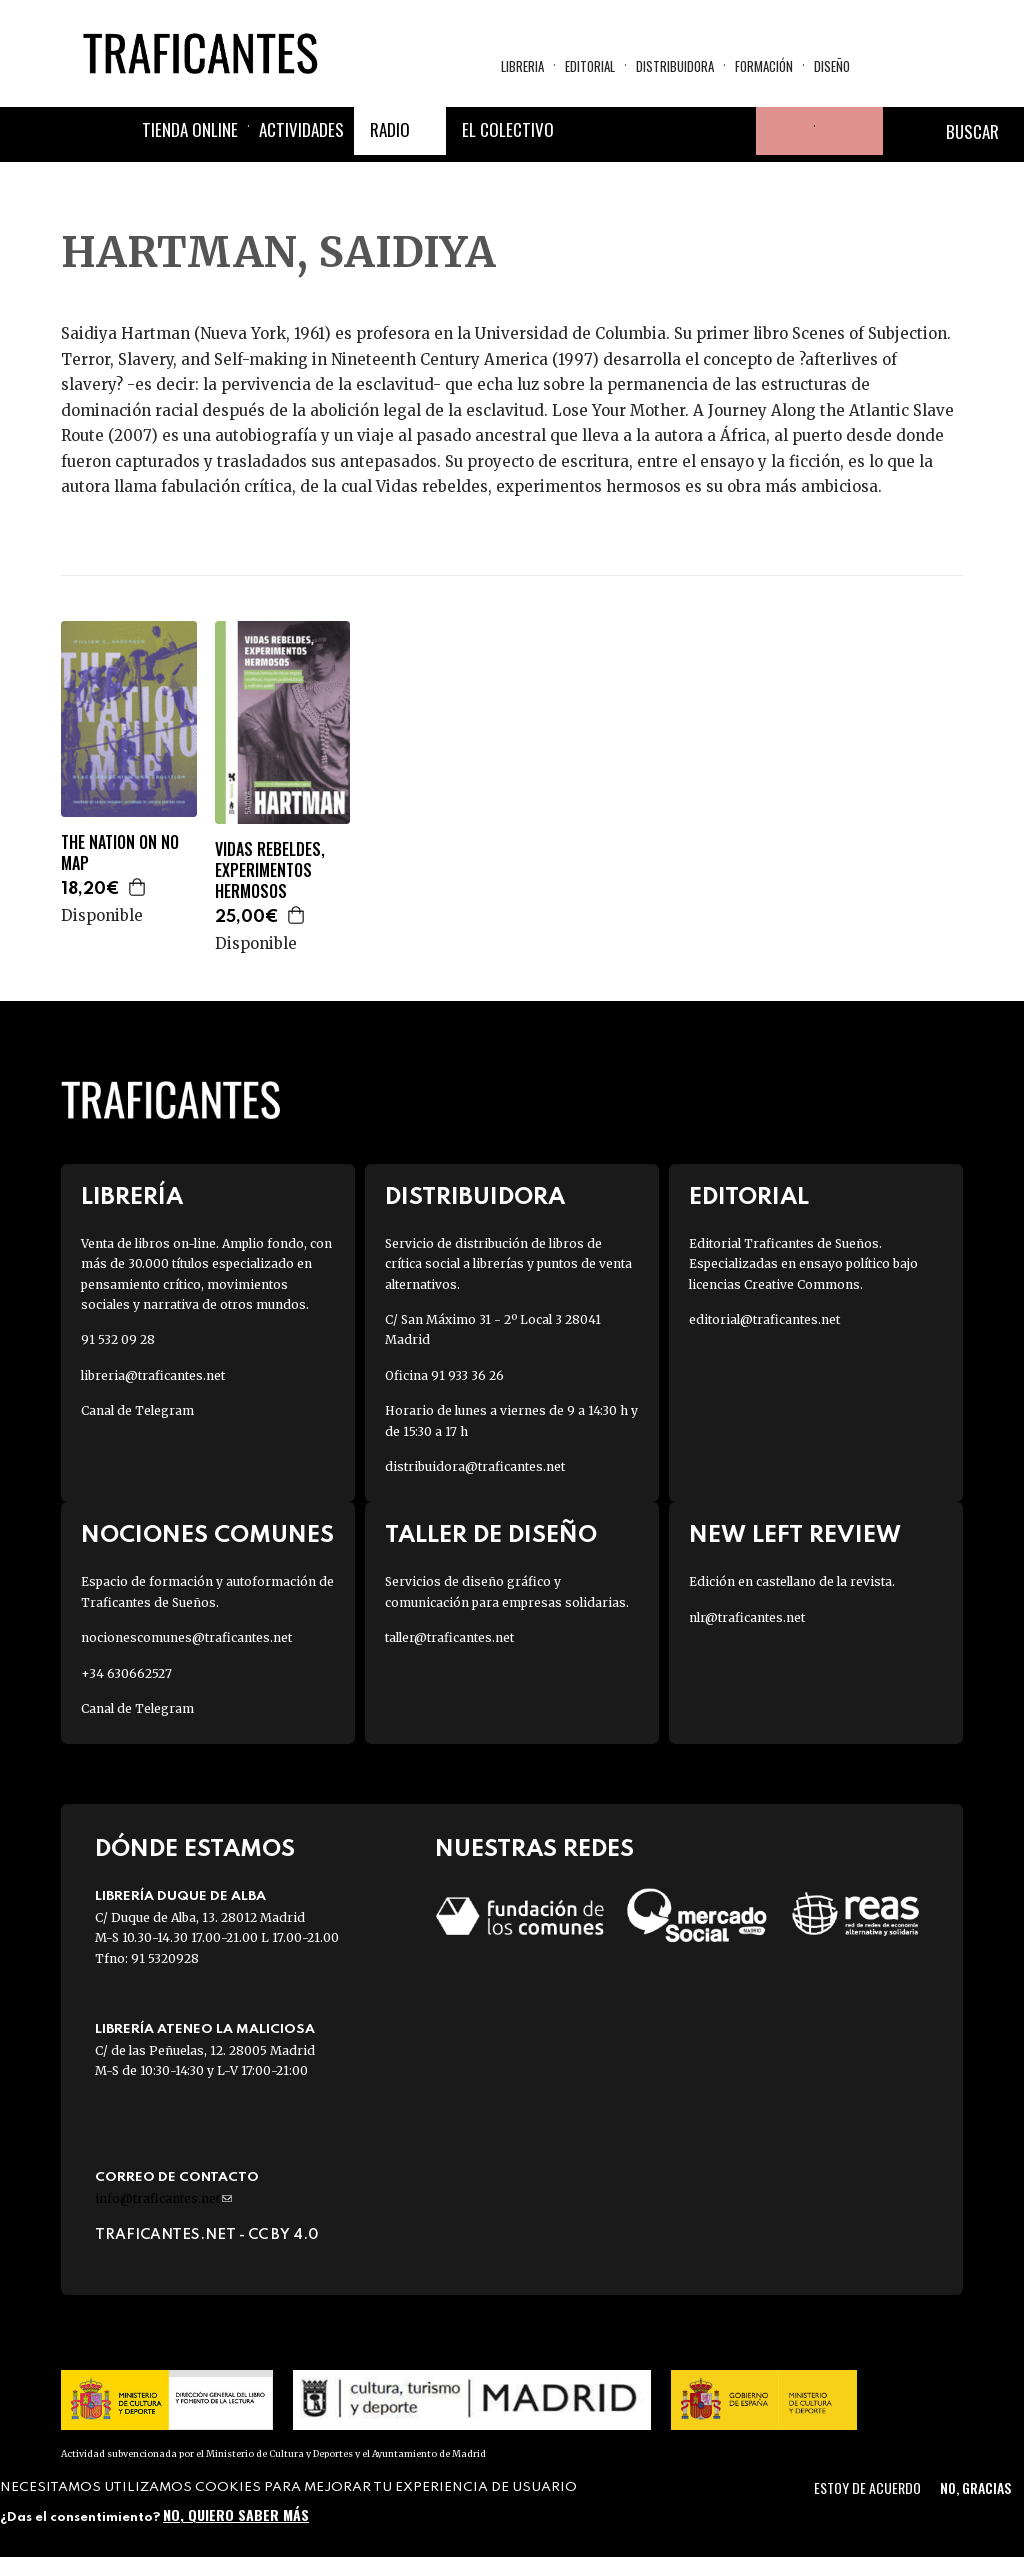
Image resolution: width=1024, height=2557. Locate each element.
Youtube (732, 131)
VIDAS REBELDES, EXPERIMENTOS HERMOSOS (270, 870)
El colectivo (508, 129)
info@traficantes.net (163, 2198)
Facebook (588, 131)
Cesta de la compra (849, 131)
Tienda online (190, 129)
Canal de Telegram (137, 1410)
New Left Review (795, 1535)
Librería (132, 1197)
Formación (764, 66)
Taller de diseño (491, 1535)
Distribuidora (675, 66)
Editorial (590, 66)
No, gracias (975, 2487)
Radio (390, 129)
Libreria (522, 66)
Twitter (636, 131)
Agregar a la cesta (138, 887)
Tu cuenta (780, 131)
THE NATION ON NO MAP (120, 853)
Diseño (832, 66)
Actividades (301, 129)
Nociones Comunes (207, 1535)
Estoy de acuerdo (867, 2487)
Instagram (684, 131)
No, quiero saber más (236, 2514)
